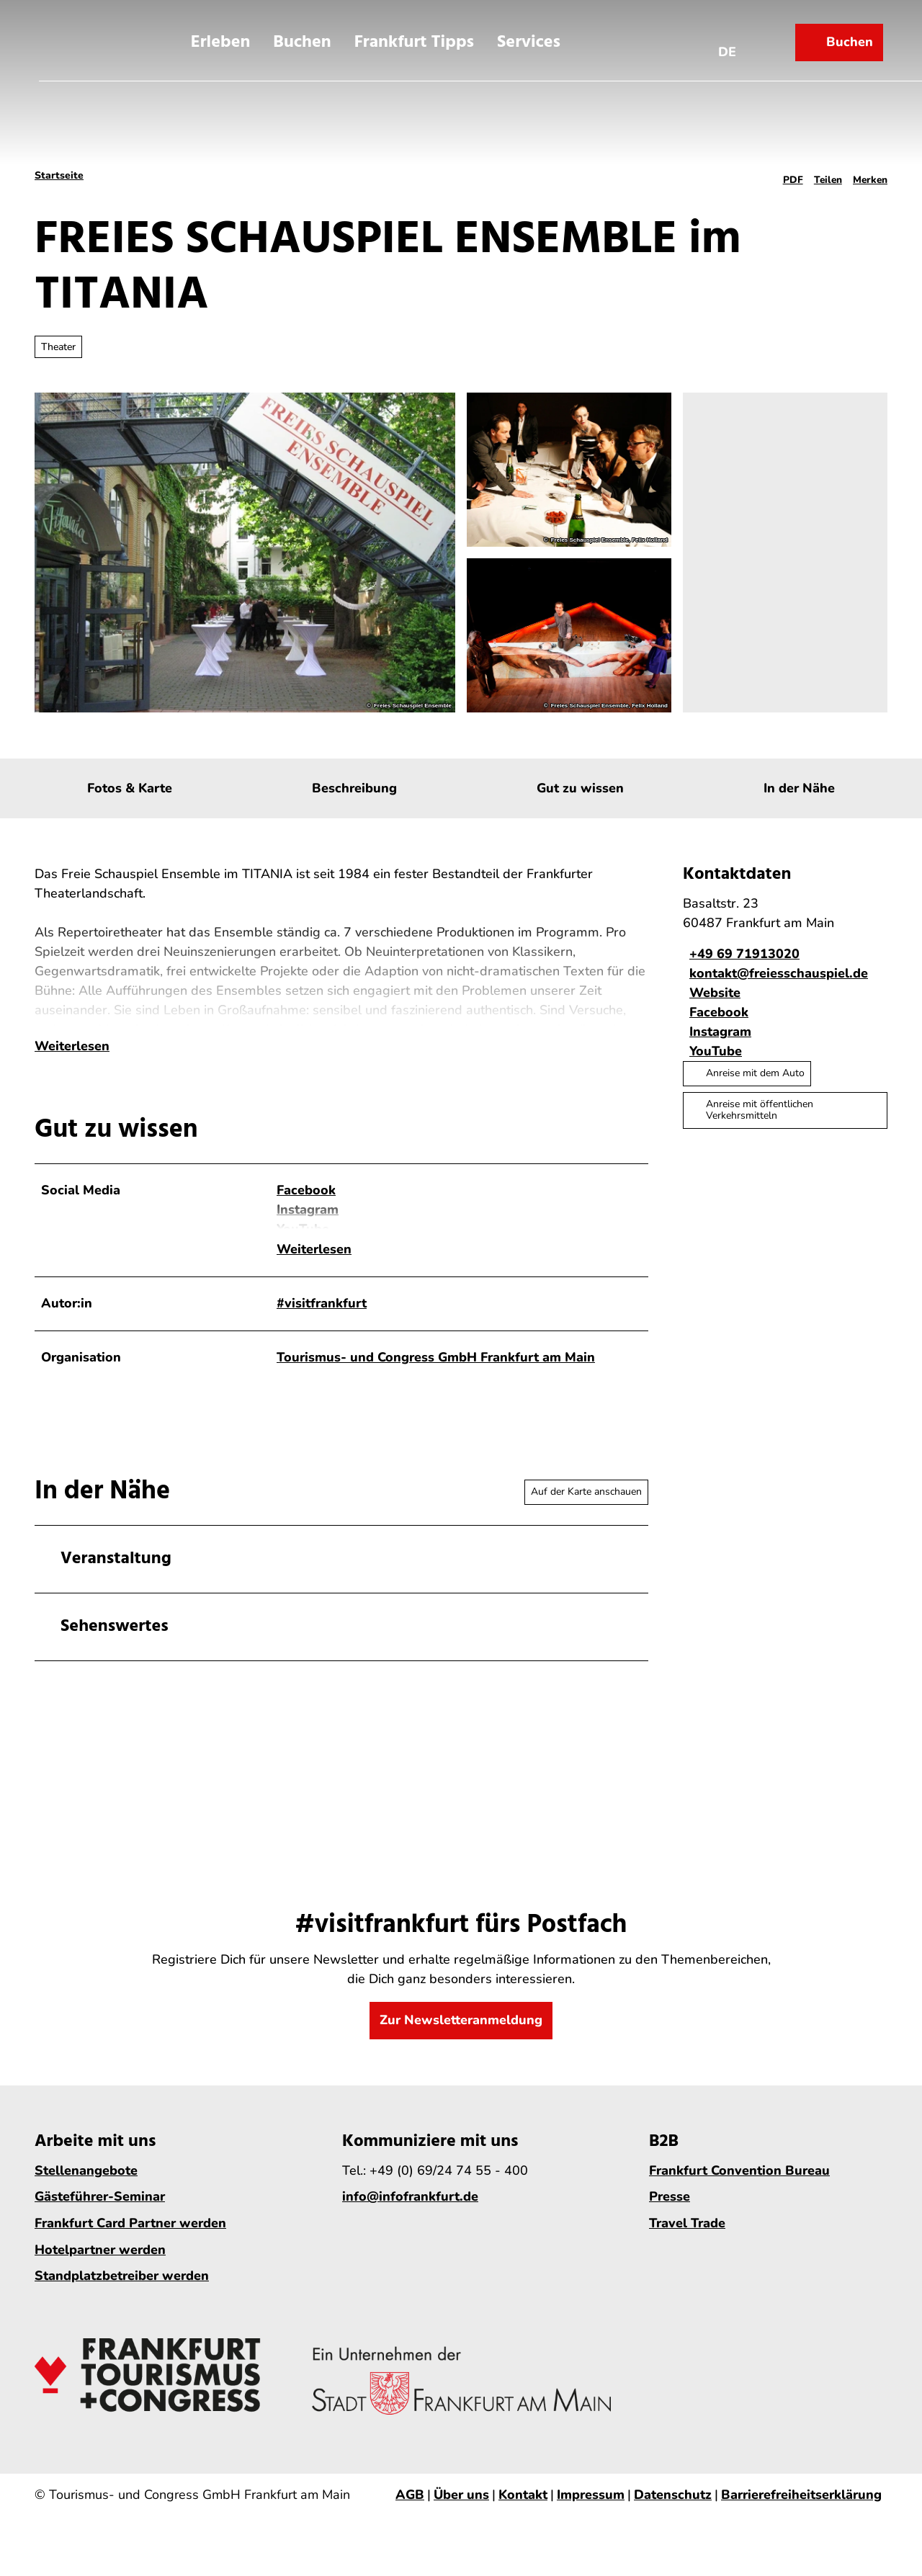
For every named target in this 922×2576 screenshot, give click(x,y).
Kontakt (522, 2508)
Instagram (308, 1242)
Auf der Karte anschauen (586, 1504)
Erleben (221, 38)
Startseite (59, 175)
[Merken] (870, 175)
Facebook (306, 1223)
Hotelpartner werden (100, 2262)
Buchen (302, 38)
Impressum (591, 2508)
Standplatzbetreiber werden (122, 2288)
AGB (409, 2508)
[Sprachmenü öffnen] (732, 38)
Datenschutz (673, 2508)
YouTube (303, 1262)
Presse (669, 2209)
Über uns (461, 2508)
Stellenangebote (86, 2183)
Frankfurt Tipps (414, 38)
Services (528, 38)
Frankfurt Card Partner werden (130, 2236)
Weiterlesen (72, 1079)
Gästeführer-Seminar (100, 2209)
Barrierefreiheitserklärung (801, 2508)
